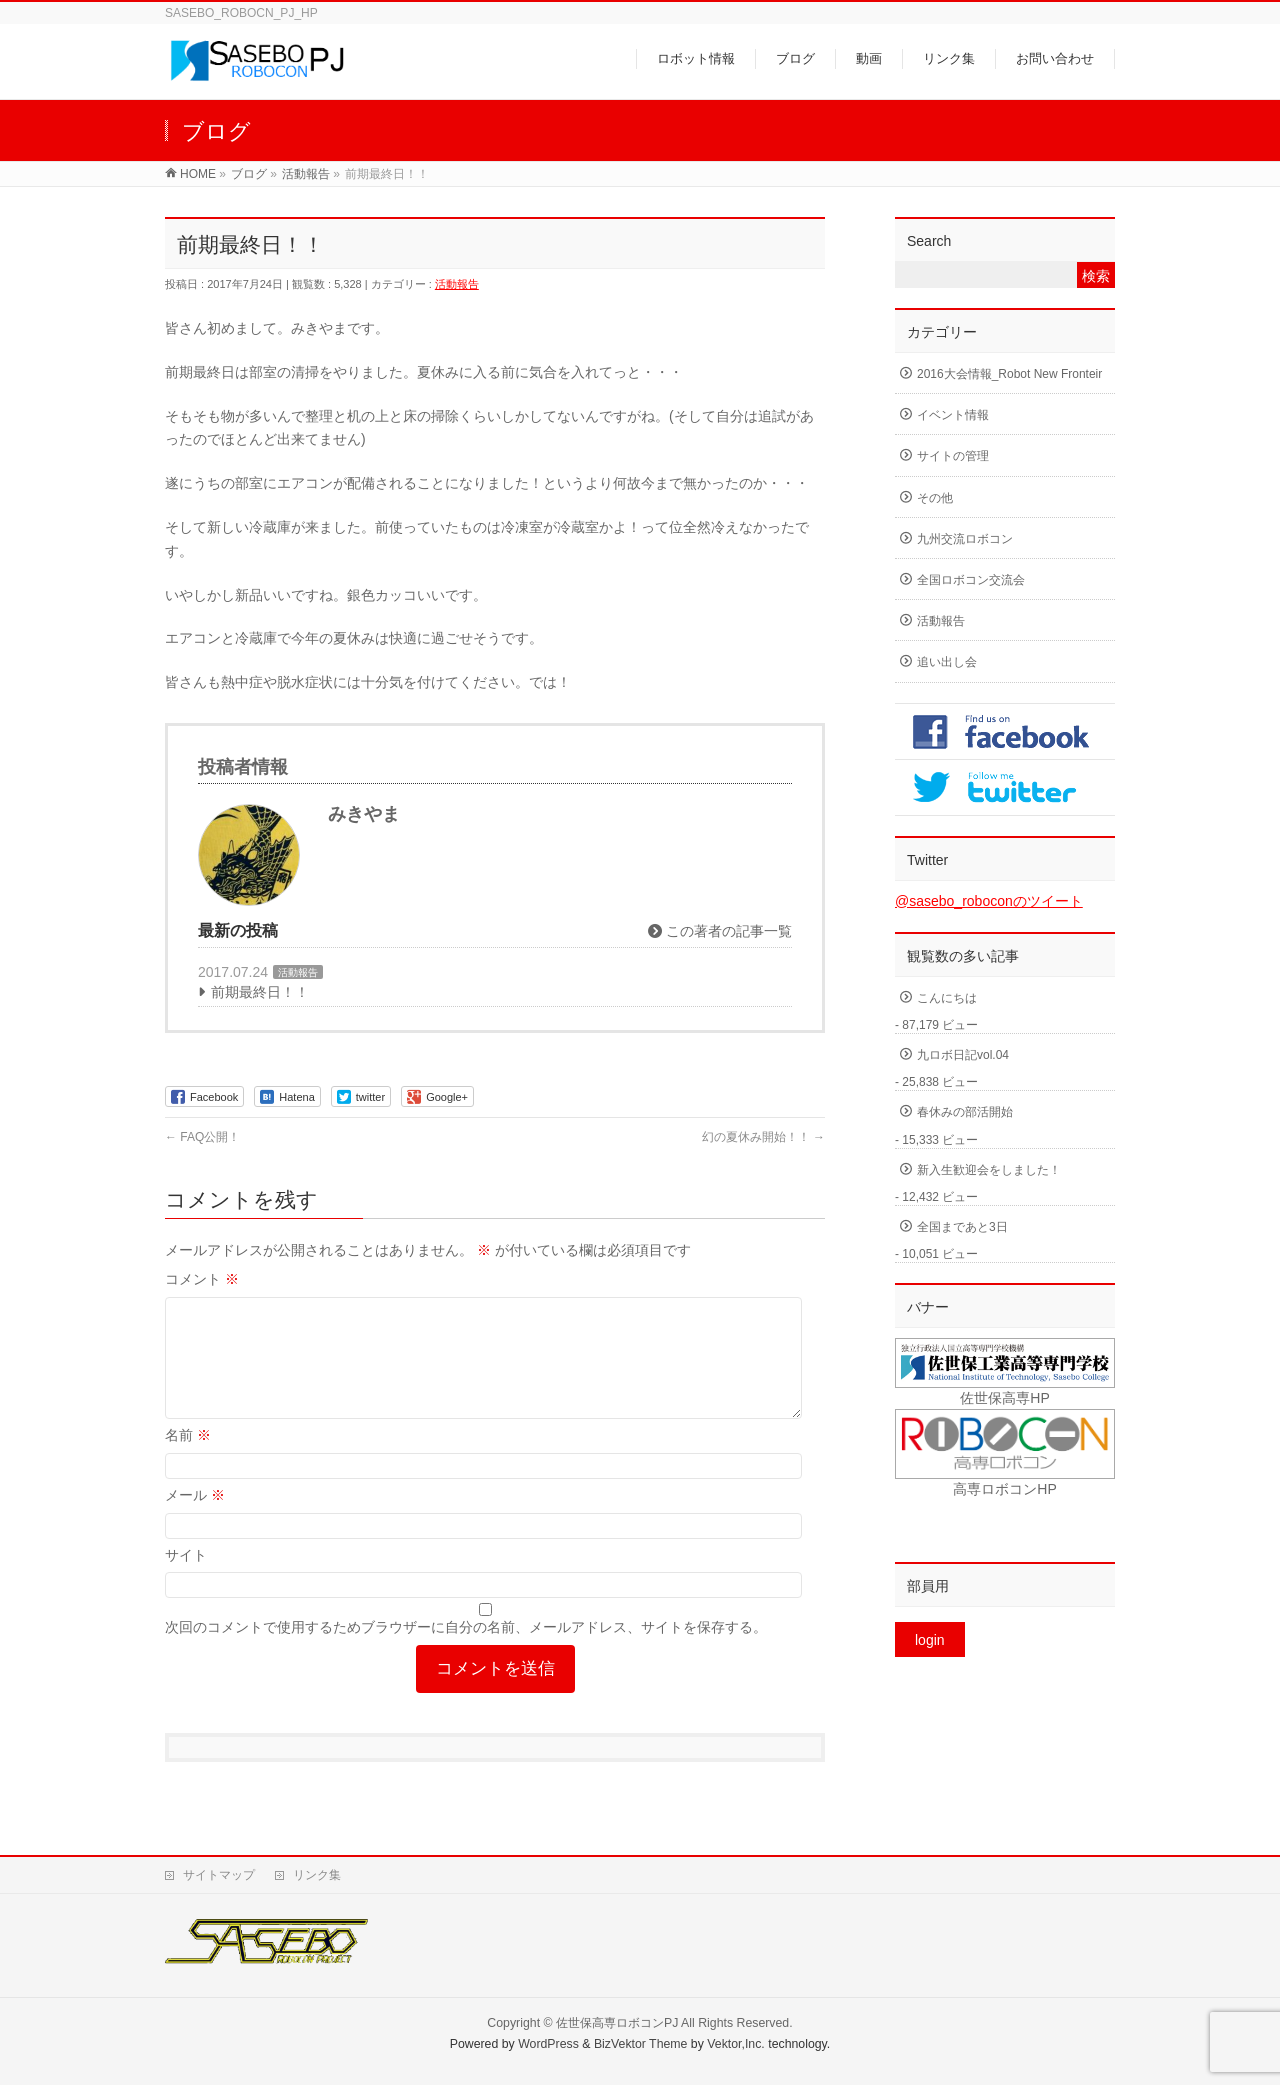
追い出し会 (947, 662)
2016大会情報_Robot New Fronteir (1009, 374)
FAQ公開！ (202, 1137)
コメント (202, 1279)
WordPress (548, 2045)
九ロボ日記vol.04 (963, 1055)
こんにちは (947, 998)
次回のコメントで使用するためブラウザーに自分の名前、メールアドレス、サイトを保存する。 (466, 1651)
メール (195, 1519)
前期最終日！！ (260, 992)
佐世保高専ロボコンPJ (617, 2024)
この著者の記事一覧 (720, 931)
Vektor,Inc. (736, 2045)
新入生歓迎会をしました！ (989, 1170)
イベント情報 (953, 415)
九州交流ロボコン (965, 539)
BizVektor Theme (641, 2045)
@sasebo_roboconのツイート (989, 901)
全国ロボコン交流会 (971, 580)
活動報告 (457, 284)
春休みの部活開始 (965, 1112)
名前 (188, 1459)
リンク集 (317, 1876)
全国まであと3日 (962, 1227)
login (930, 1640)
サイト (186, 1579)
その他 (935, 498)
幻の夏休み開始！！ (763, 1137)
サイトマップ (219, 1876)
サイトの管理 (953, 456)
